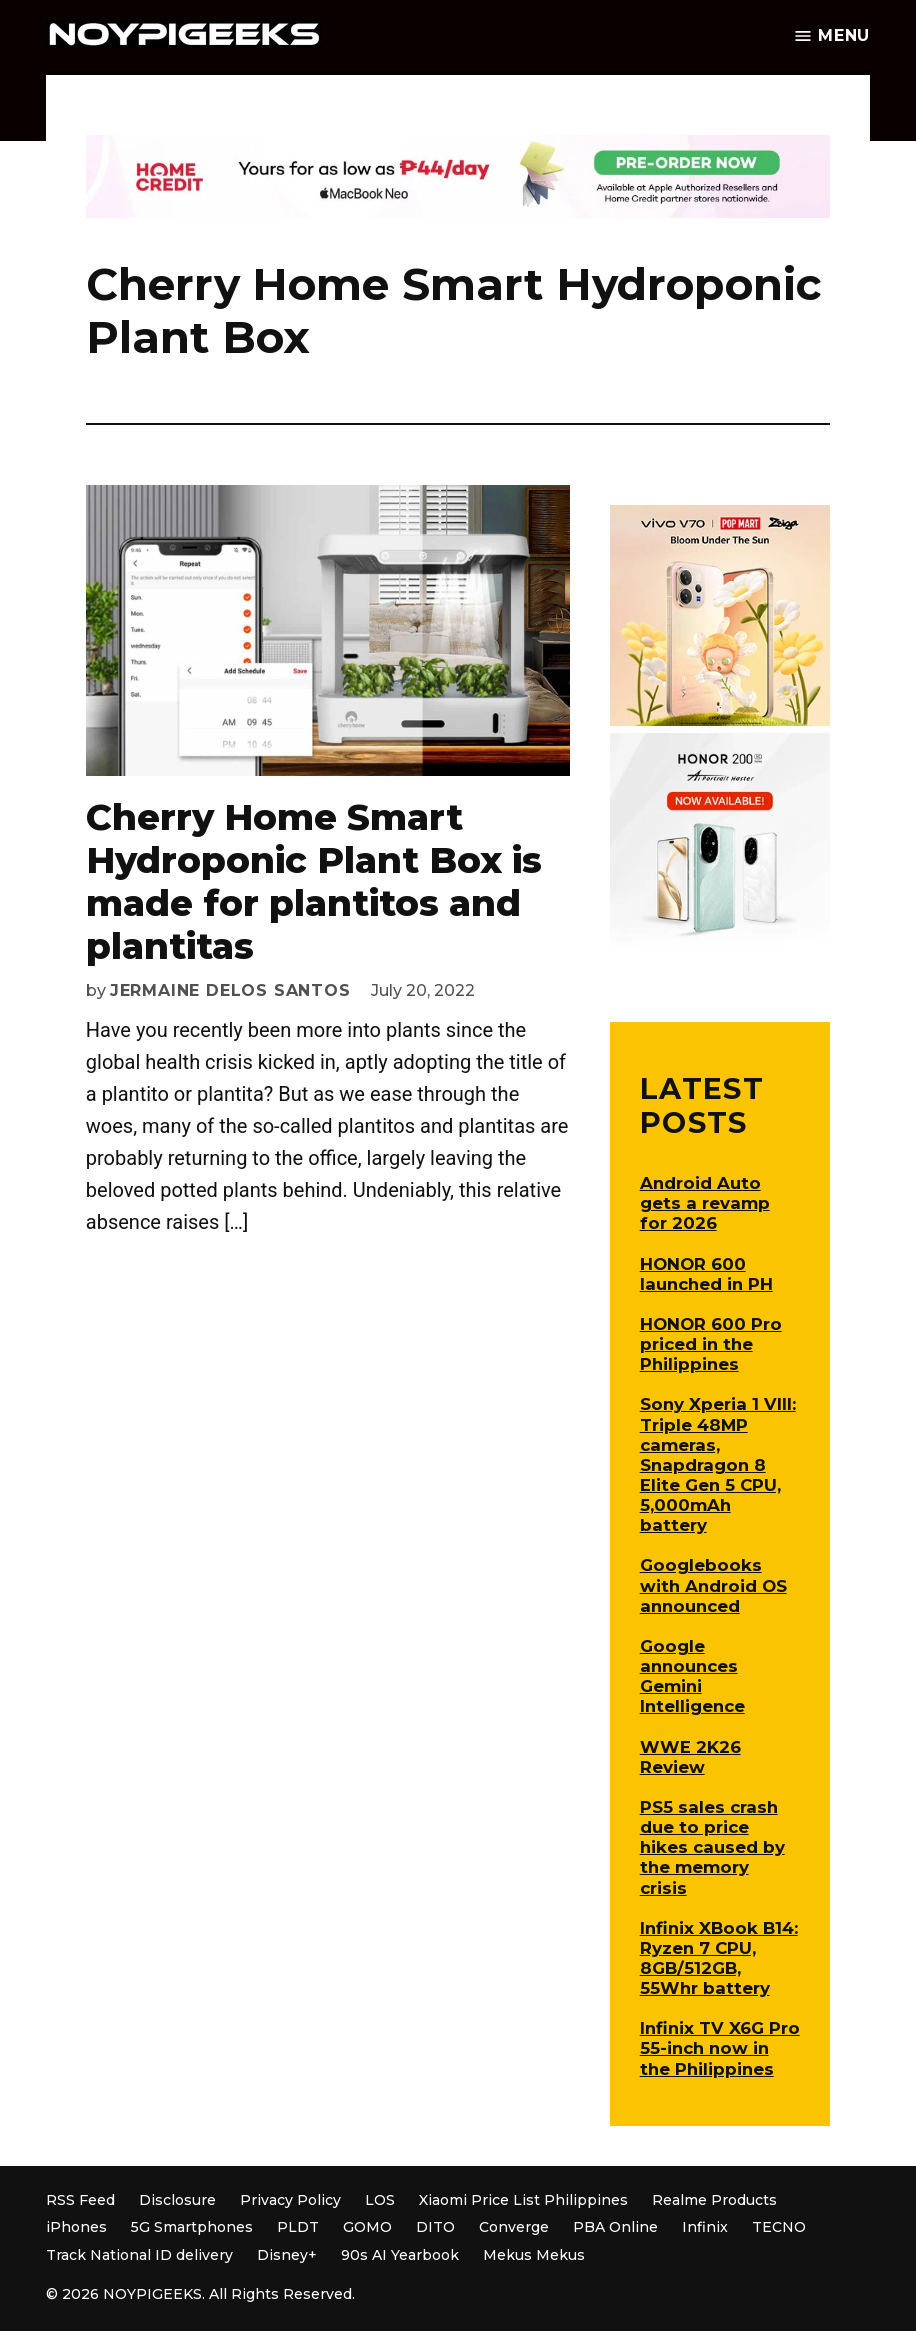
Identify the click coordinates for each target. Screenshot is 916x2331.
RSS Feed (80, 2200)
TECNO (779, 2227)
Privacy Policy (290, 2200)
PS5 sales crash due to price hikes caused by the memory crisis (712, 1847)
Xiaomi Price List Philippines (523, 2200)
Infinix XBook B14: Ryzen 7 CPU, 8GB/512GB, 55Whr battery (719, 1958)
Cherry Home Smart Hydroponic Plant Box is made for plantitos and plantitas (314, 882)
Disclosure (177, 2200)
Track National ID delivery (139, 2255)
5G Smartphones (192, 2227)
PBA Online (615, 2227)
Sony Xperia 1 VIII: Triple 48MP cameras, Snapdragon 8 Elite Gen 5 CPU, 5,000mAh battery (718, 1464)
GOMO (367, 2227)
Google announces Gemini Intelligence (692, 1676)
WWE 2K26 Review (690, 1757)
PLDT (298, 2227)
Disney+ (287, 2255)
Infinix (705, 2227)
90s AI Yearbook (400, 2255)
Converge (514, 2227)
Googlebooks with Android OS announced (713, 1585)
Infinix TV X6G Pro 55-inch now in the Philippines (720, 2048)
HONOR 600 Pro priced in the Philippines (711, 1344)
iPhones (76, 2227)
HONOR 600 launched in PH (706, 1274)
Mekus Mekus (534, 2255)
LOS (380, 2200)
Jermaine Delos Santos (230, 990)
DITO (435, 2227)
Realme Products (714, 2200)
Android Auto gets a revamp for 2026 (705, 1203)
